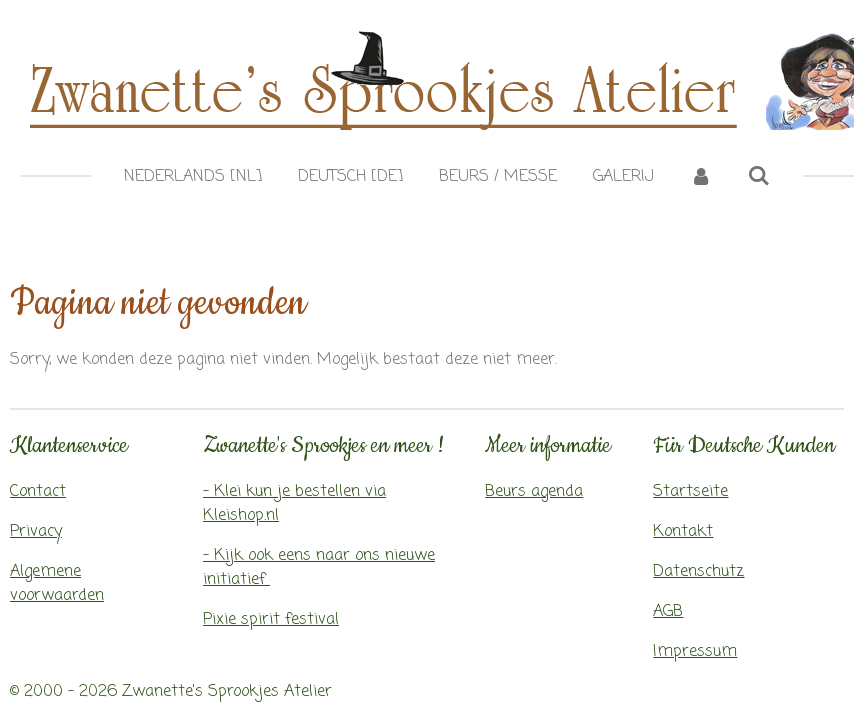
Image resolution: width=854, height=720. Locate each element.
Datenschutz (698, 572)
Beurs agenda (534, 492)
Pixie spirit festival (271, 620)
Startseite (690, 492)
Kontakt (683, 532)
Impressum (695, 652)
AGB (668, 612)
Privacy (36, 532)
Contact (38, 492)
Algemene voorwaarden (57, 584)
